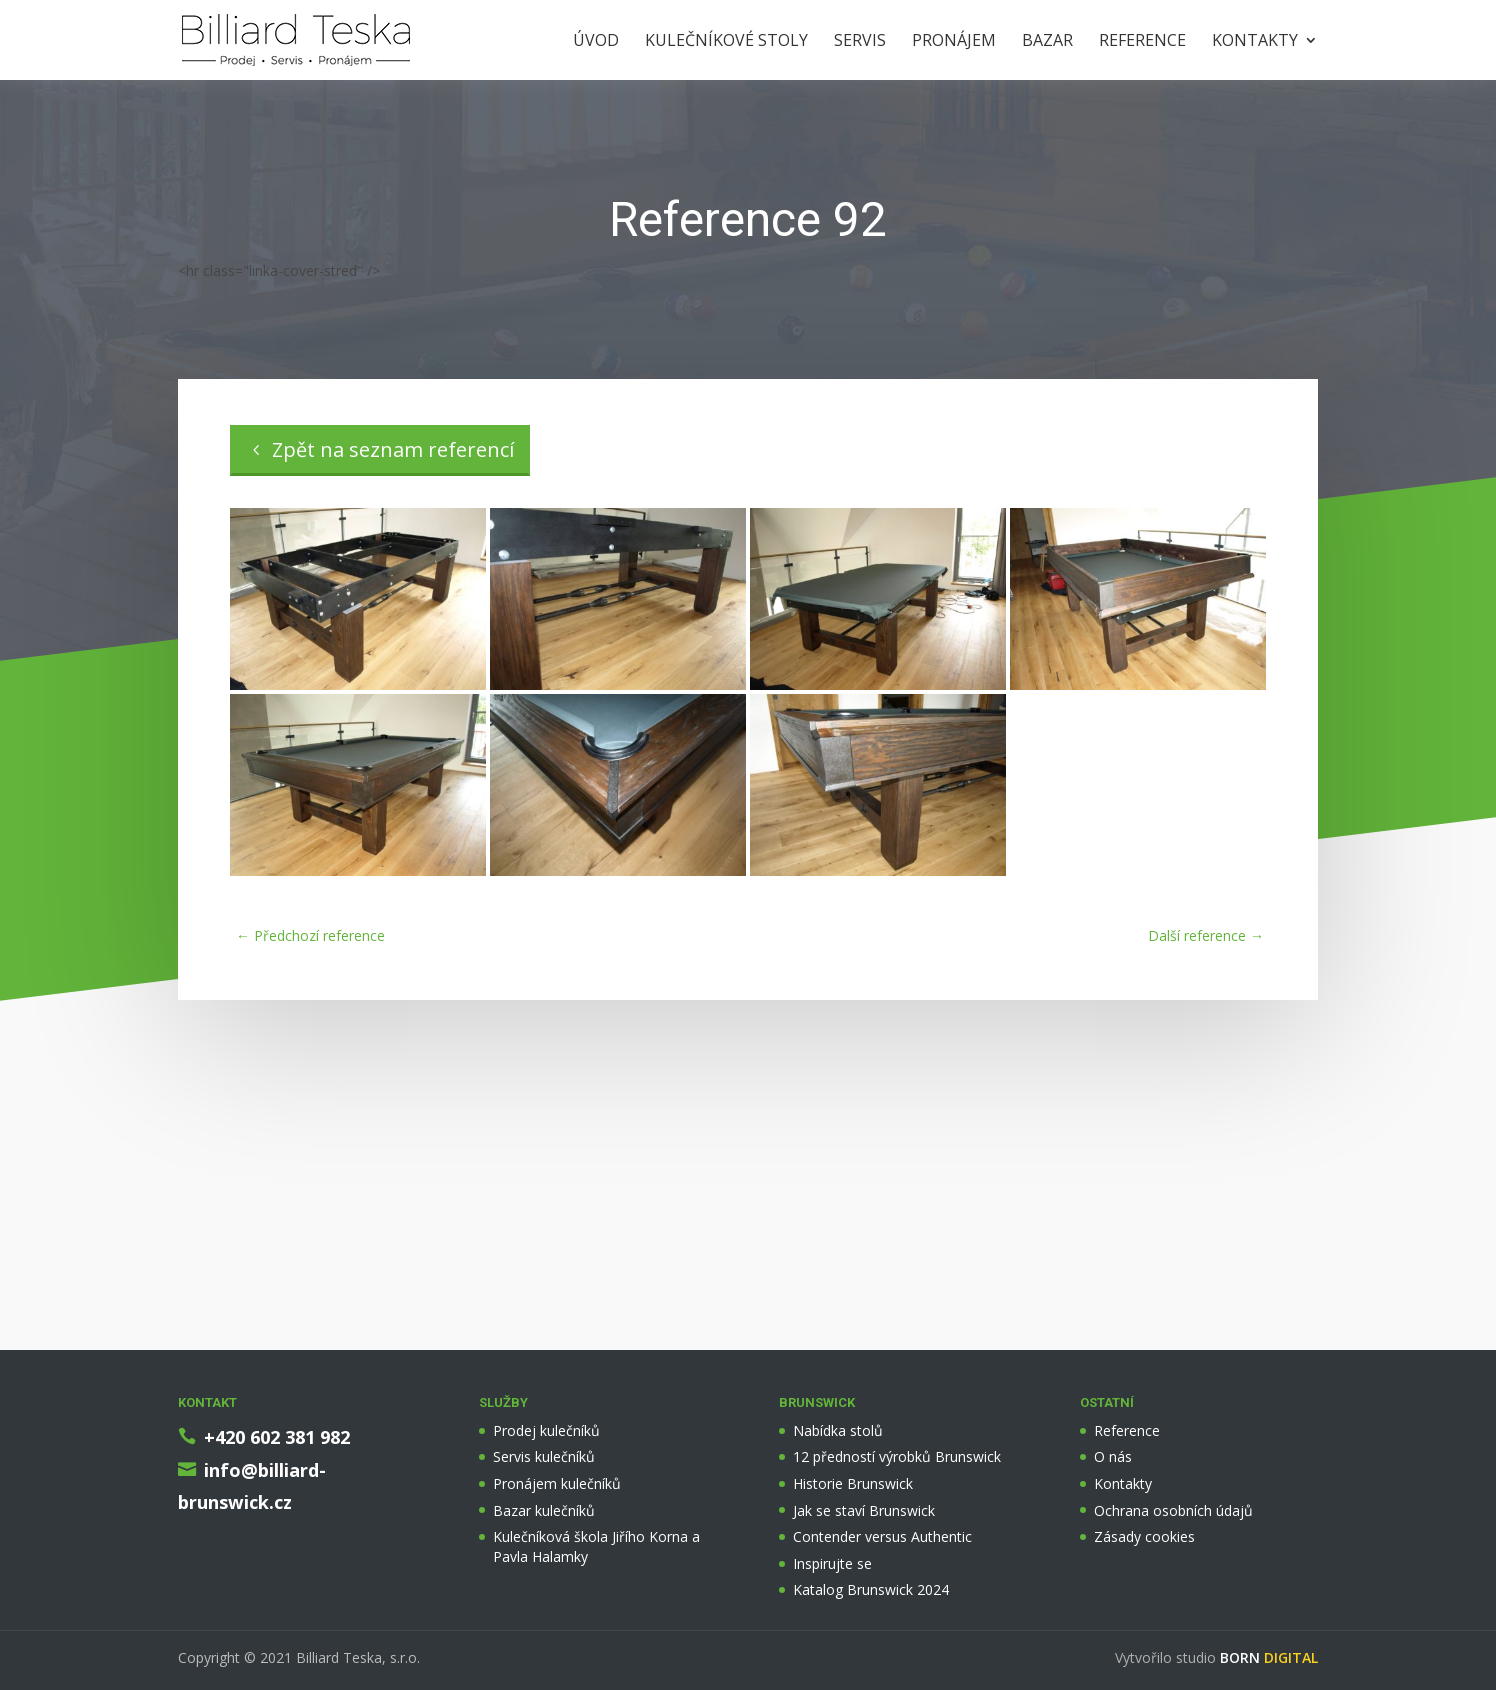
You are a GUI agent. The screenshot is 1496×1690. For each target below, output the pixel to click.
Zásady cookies (1144, 1536)
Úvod (596, 42)
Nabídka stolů (838, 1430)
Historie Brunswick (853, 1483)
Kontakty (1255, 42)
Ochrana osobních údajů (1173, 1510)
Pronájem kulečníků (557, 1483)
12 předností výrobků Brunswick (897, 1456)
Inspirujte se (832, 1563)
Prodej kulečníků (546, 1430)
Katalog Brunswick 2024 (871, 1589)
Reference (1142, 42)
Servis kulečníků (544, 1456)
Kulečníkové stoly (726, 42)
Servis (860, 42)
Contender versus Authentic (882, 1536)
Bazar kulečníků (544, 1510)
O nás (1113, 1456)
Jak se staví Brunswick (864, 1510)
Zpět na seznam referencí (393, 449)
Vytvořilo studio (1216, 1657)
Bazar (1047, 42)
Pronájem (954, 42)
